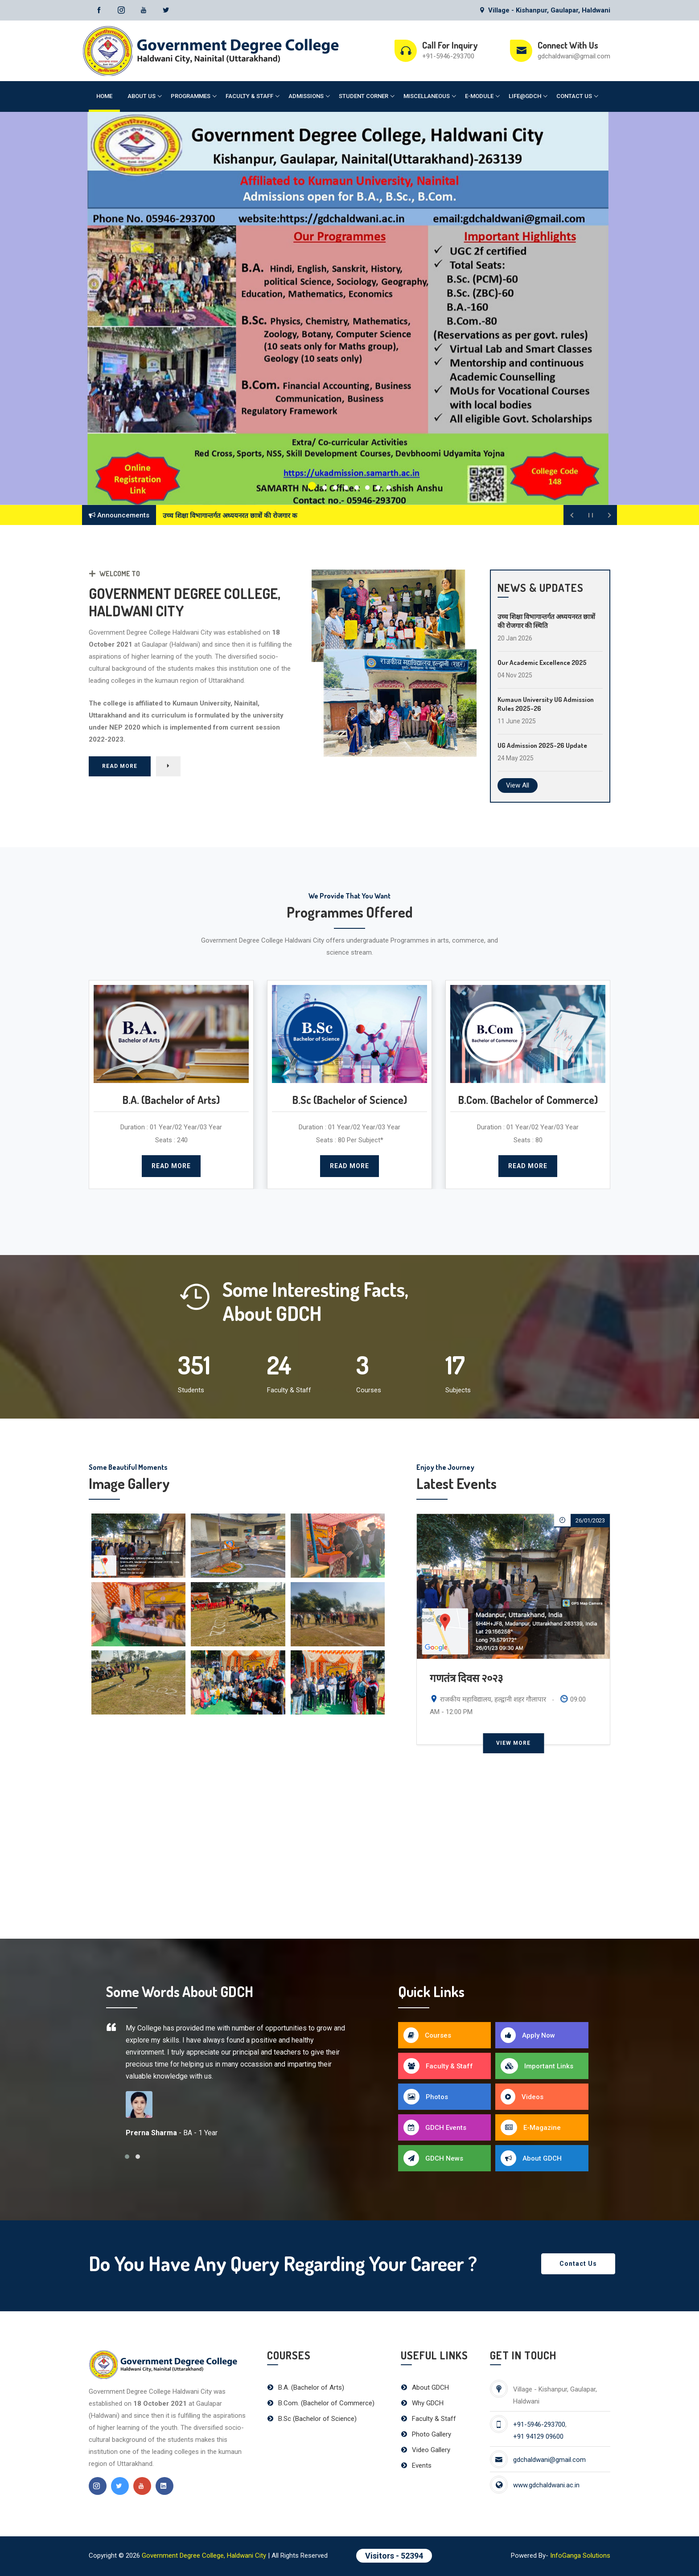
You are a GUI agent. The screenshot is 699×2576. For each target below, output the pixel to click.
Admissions (306, 96)
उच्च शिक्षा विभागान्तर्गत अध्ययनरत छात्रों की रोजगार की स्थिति (546, 621)
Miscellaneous (426, 96)
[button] (312, 486)
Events (416, 2465)
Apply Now (528, 2035)
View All (517, 785)
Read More (119, 775)
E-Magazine (531, 2127)
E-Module (479, 96)
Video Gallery (425, 2450)
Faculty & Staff (249, 96)
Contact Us (574, 96)
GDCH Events (434, 2127)
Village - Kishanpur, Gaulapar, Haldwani (544, 10)
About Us (141, 96)
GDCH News (433, 2158)
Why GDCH (422, 2403)
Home (104, 96)
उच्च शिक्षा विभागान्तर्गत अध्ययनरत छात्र (211, 516)
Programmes (190, 96)
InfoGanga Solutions (580, 2555)
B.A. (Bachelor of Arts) (305, 2387)
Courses (427, 2035)
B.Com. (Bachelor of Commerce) (320, 2403)
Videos (522, 2096)
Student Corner (363, 96)
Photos (425, 2096)
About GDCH (531, 2158)
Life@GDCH (525, 96)
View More (513, 1743)
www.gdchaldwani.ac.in (546, 2485)
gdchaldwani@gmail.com (574, 56)
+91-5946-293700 (448, 56)
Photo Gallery (426, 2434)
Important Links (537, 2066)
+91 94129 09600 (538, 2436)
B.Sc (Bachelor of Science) (312, 2419)
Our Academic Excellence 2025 (542, 662)
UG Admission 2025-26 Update (542, 745)
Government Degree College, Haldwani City (204, 2555)
